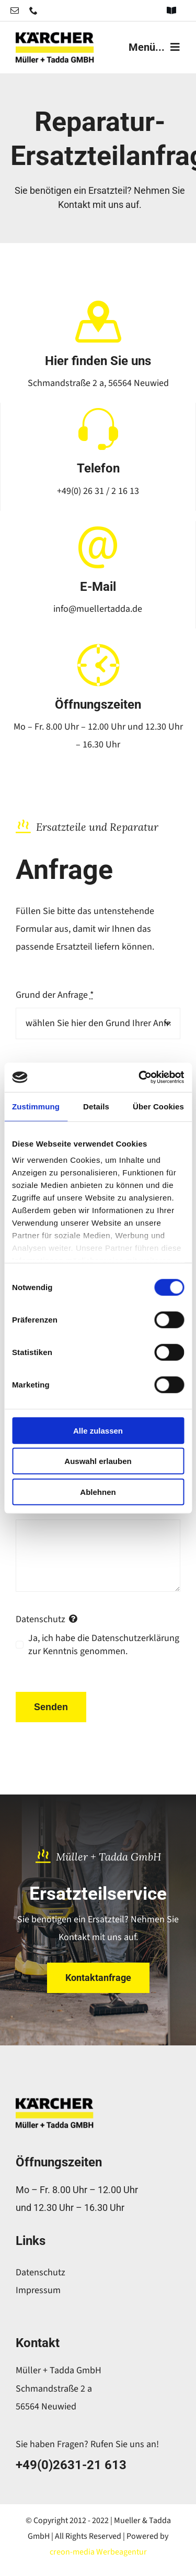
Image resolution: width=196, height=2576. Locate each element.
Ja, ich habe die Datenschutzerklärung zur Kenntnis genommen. (103, 1645)
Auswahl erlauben (97, 1461)
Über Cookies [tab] (158, 1106)
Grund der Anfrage (55, 994)
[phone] (33, 10)
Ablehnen (98, 1491)
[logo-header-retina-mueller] (55, 36)
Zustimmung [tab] (36, 1106)
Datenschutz (40, 2272)
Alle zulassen (98, 1430)
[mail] (14, 10)
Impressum (38, 2290)
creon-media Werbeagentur (98, 2552)
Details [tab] (96, 1106)
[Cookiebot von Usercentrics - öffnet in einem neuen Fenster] (139, 1077)
